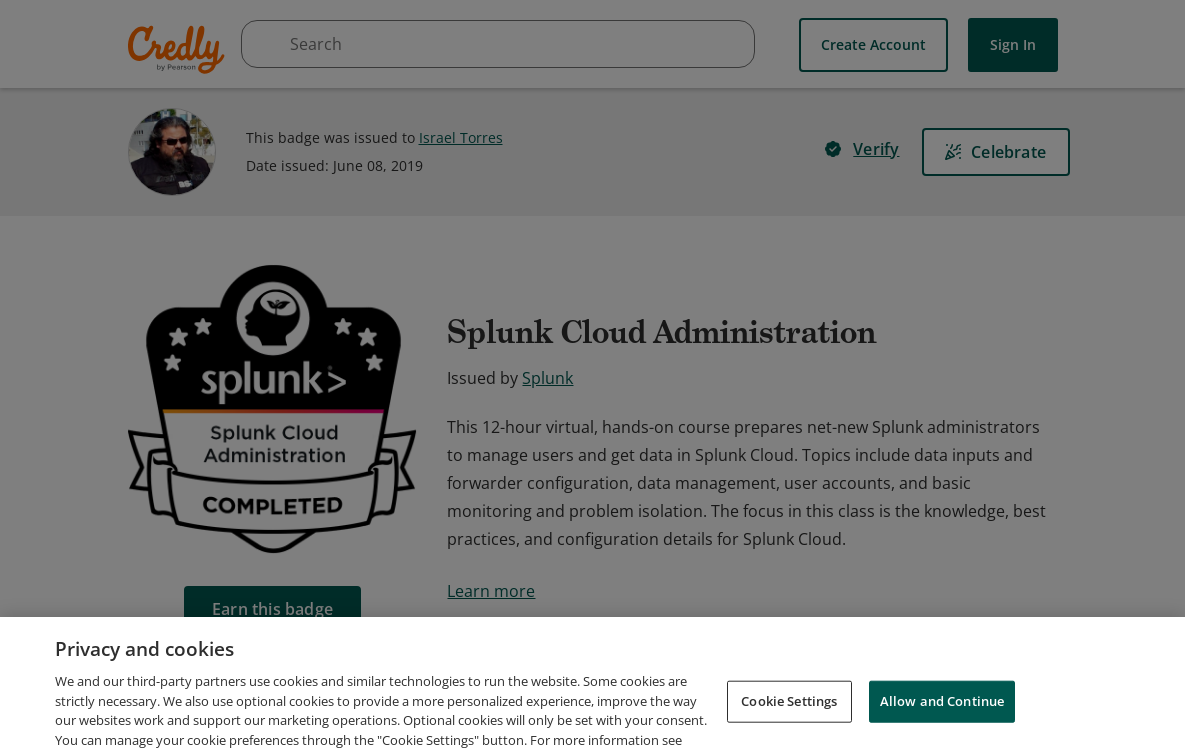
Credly (179, 49)
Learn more (491, 591)
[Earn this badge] (272, 609)
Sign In (1013, 44)
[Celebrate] (996, 152)
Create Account (873, 44)
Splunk (547, 378)
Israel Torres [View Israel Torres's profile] (461, 137)
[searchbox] (498, 44)
